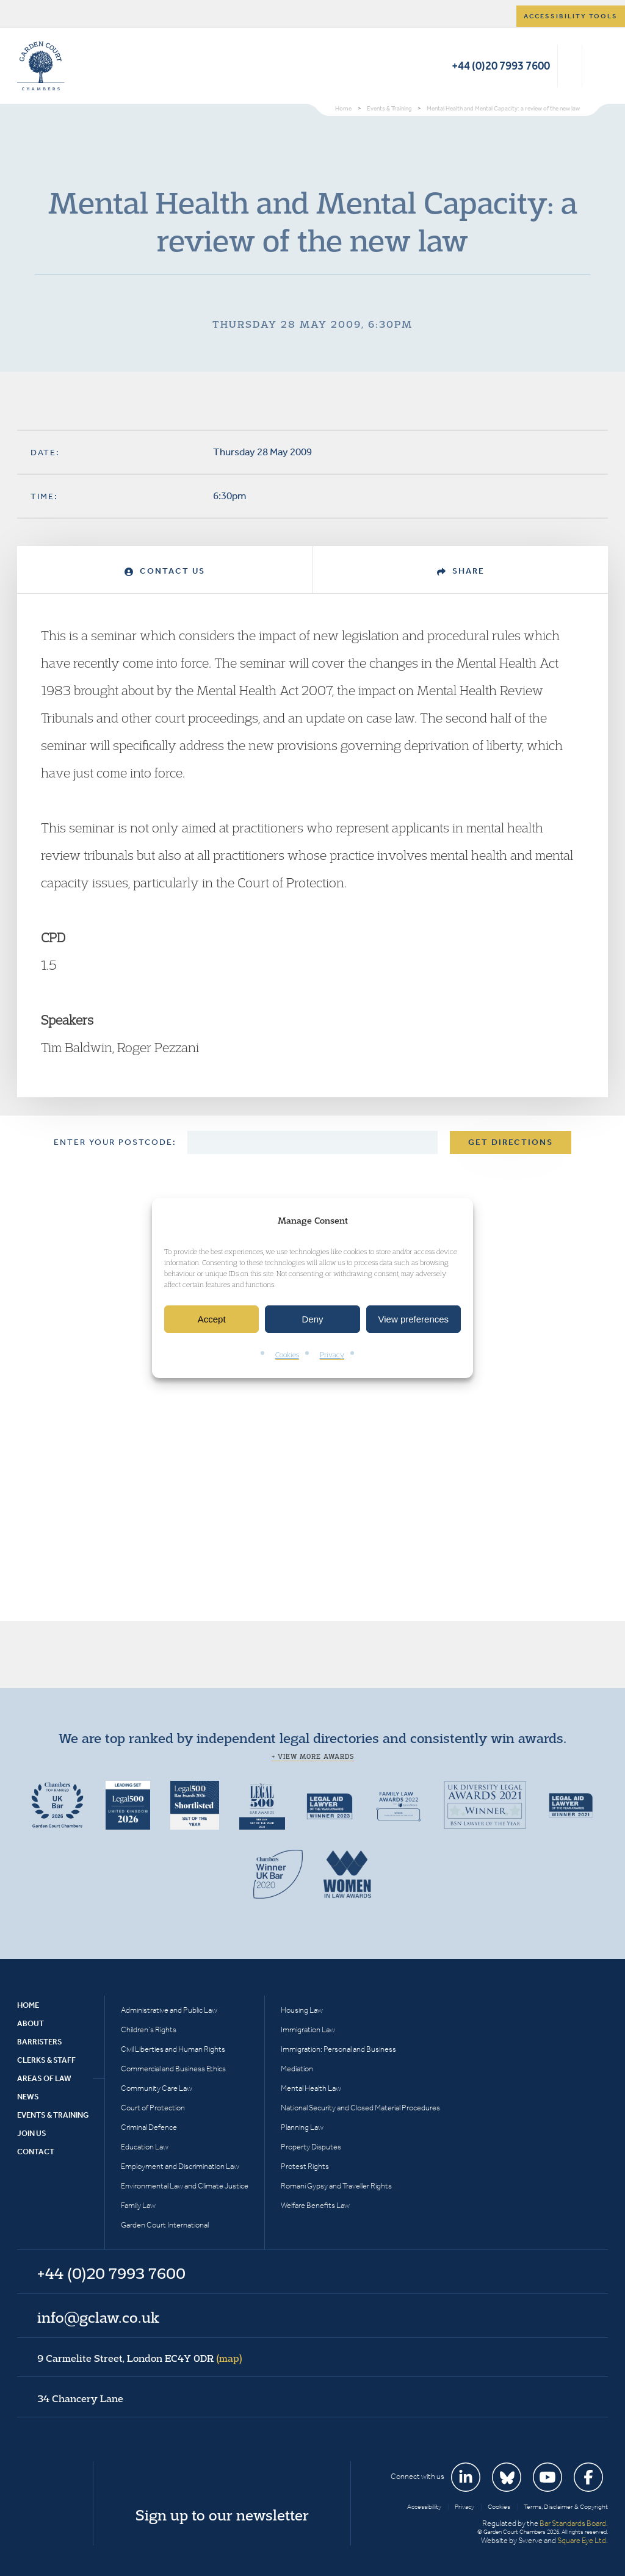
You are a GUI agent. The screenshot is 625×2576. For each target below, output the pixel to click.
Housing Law (302, 2010)
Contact (35, 2151)
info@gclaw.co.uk (98, 2317)
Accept (212, 1319)
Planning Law (302, 2127)
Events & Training (53, 2115)
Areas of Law (44, 2078)
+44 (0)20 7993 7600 (501, 66)
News (28, 2096)
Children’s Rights (148, 2029)
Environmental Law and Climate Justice (184, 2185)
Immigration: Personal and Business (338, 2049)
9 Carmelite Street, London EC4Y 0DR (139, 2358)
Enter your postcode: (115, 1142)
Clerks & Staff (46, 2060)
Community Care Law (156, 2088)
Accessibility (424, 2507)
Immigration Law (308, 2029)
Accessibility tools (571, 16)
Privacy (332, 1355)
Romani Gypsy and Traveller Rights (336, 2185)
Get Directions (510, 1142)
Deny (312, 1319)
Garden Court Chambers (41, 65)
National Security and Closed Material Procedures (360, 2107)
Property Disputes (311, 2146)
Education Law (144, 2146)
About (30, 2023)
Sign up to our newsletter (222, 2515)
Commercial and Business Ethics (173, 2068)
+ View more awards (313, 1756)
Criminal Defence (149, 2127)
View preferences (413, 1319)
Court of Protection (153, 2107)
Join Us (31, 2133)
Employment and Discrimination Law (180, 2166)
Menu (596, 66)
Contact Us (165, 571)
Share (461, 571)
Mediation (297, 2068)
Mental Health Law (311, 2088)
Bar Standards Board (573, 2523)
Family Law (138, 2205)
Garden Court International (165, 2224)
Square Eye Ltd (581, 2540)
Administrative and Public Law (169, 2010)
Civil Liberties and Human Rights (173, 2049)
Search (570, 66)
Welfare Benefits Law (315, 2205)
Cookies (287, 1355)
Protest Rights (305, 2166)
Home (28, 2005)
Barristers (39, 2041)
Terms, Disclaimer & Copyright (566, 2507)
